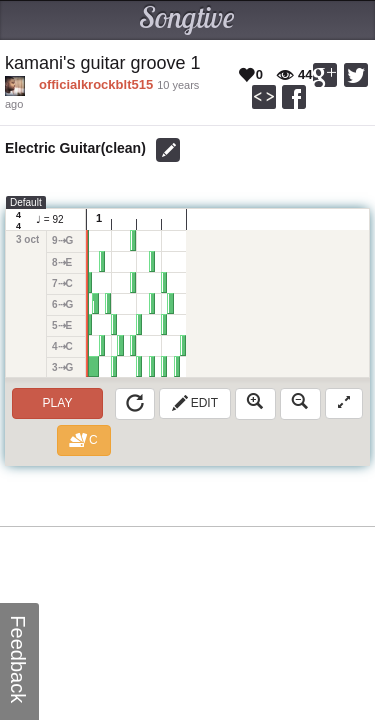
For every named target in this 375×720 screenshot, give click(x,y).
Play (58, 403)
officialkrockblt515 (96, 84)
